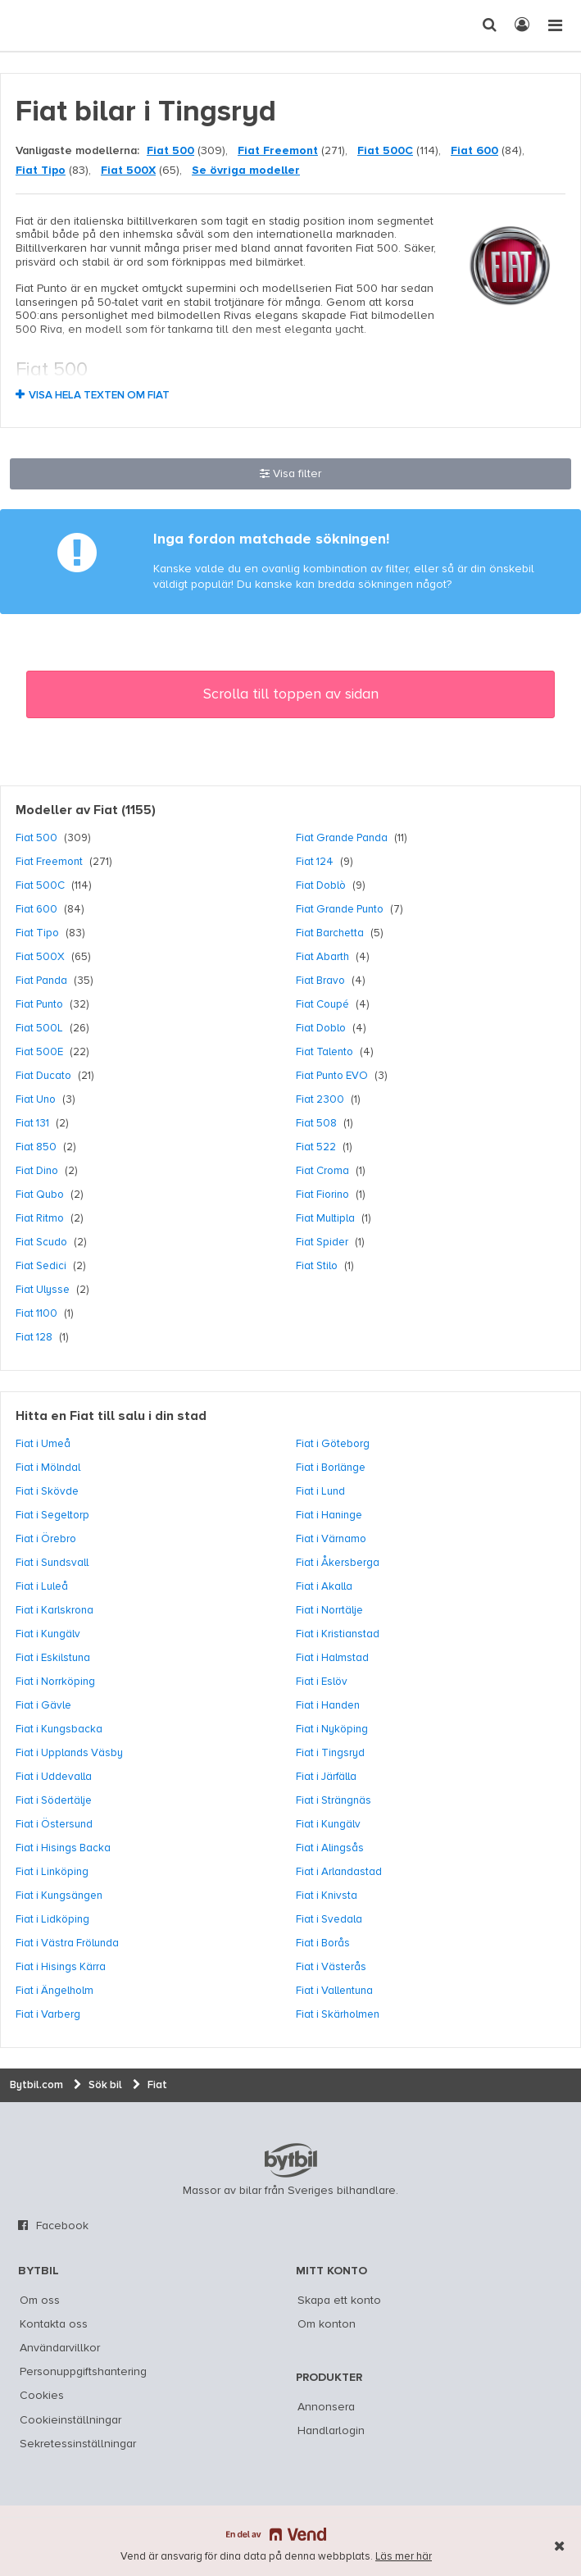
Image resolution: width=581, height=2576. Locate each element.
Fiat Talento (324, 1052)
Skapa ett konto (339, 2300)
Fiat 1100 (36, 1313)
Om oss (40, 2300)
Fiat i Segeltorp (52, 1515)
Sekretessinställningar (78, 2444)
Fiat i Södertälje (54, 1800)
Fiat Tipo (41, 170)
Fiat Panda (41, 980)
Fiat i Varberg (48, 2014)
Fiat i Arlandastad (339, 1871)
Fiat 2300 (320, 1099)
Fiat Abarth (322, 957)
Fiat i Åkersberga (337, 1562)
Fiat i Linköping (52, 1871)
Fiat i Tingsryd (330, 1753)
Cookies (42, 2395)
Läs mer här (403, 2556)
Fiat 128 (34, 1337)
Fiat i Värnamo (331, 1539)
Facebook (62, 2226)
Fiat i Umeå (43, 1444)
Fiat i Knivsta (326, 1895)
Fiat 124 (315, 861)
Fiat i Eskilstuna (53, 1657)
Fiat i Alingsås (330, 1848)
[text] (43, 25)
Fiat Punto (39, 1004)
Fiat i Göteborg (333, 1444)
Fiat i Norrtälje (329, 1610)
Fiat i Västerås (331, 1967)
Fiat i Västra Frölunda (67, 1943)
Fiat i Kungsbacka (59, 1729)
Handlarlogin (331, 2431)
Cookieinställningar (70, 2420)
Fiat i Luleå (42, 1586)
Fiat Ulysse (43, 1289)
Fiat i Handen (328, 1705)
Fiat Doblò (321, 885)
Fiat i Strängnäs (333, 1800)
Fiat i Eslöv (321, 1681)
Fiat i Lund (320, 1491)
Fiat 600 (474, 151)
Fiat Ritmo (40, 1218)
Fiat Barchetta (330, 933)
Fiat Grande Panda (342, 838)
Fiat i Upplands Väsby (69, 1753)
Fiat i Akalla (324, 1586)
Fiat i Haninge (329, 1515)
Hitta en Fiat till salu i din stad (111, 1416)
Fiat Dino (37, 1170)
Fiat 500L (39, 1028)
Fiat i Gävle (43, 1705)
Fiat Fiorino (322, 1194)
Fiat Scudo (41, 1242)
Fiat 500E (39, 1052)
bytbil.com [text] (291, 2160)
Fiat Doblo (321, 1028)
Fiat (105, 810)
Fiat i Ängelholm (54, 1990)
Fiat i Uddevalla (54, 1776)
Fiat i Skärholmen (337, 2014)
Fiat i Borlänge (330, 1467)
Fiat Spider (322, 1242)
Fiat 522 (316, 1147)
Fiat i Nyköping (332, 1729)
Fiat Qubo (40, 1194)
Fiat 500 (170, 151)
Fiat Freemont (278, 151)
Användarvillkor (60, 2348)
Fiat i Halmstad (332, 1657)
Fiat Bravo (320, 980)
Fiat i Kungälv (48, 1634)
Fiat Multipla (325, 1218)
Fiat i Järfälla (326, 1776)
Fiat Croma (322, 1170)
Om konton (326, 2324)
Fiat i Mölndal (48, 1467)
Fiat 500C (385, 151)
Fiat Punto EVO (332, 1075)
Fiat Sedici (41, 1266)
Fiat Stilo (317, 1266)
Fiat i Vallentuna (334, 1990)
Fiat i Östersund (54, 1824)
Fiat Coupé (322, 1004)
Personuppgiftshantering (83, 2372)
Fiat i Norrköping (55, 1681)
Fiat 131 (32, 1123)
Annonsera (326, 2407)
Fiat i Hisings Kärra (61, 1967)
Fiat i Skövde (47, 1491)
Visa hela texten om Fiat (99, 395)
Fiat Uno (36, 1099)
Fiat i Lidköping (52, 1919)
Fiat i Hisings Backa (63, 1848)
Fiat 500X (128, 170)
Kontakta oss (54, 2324)
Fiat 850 (36, 1147)
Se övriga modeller (246, 170)
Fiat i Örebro (46, 1539)
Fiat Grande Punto (340, 909)
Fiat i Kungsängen (59, 1895)
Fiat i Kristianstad (337, 1634)
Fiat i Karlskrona (54, 1610)
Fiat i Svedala (329, 1919)
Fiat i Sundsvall (52, 1562)
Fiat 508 (316, 1123)
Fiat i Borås (323, 1943)
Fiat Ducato (43, 1075)
